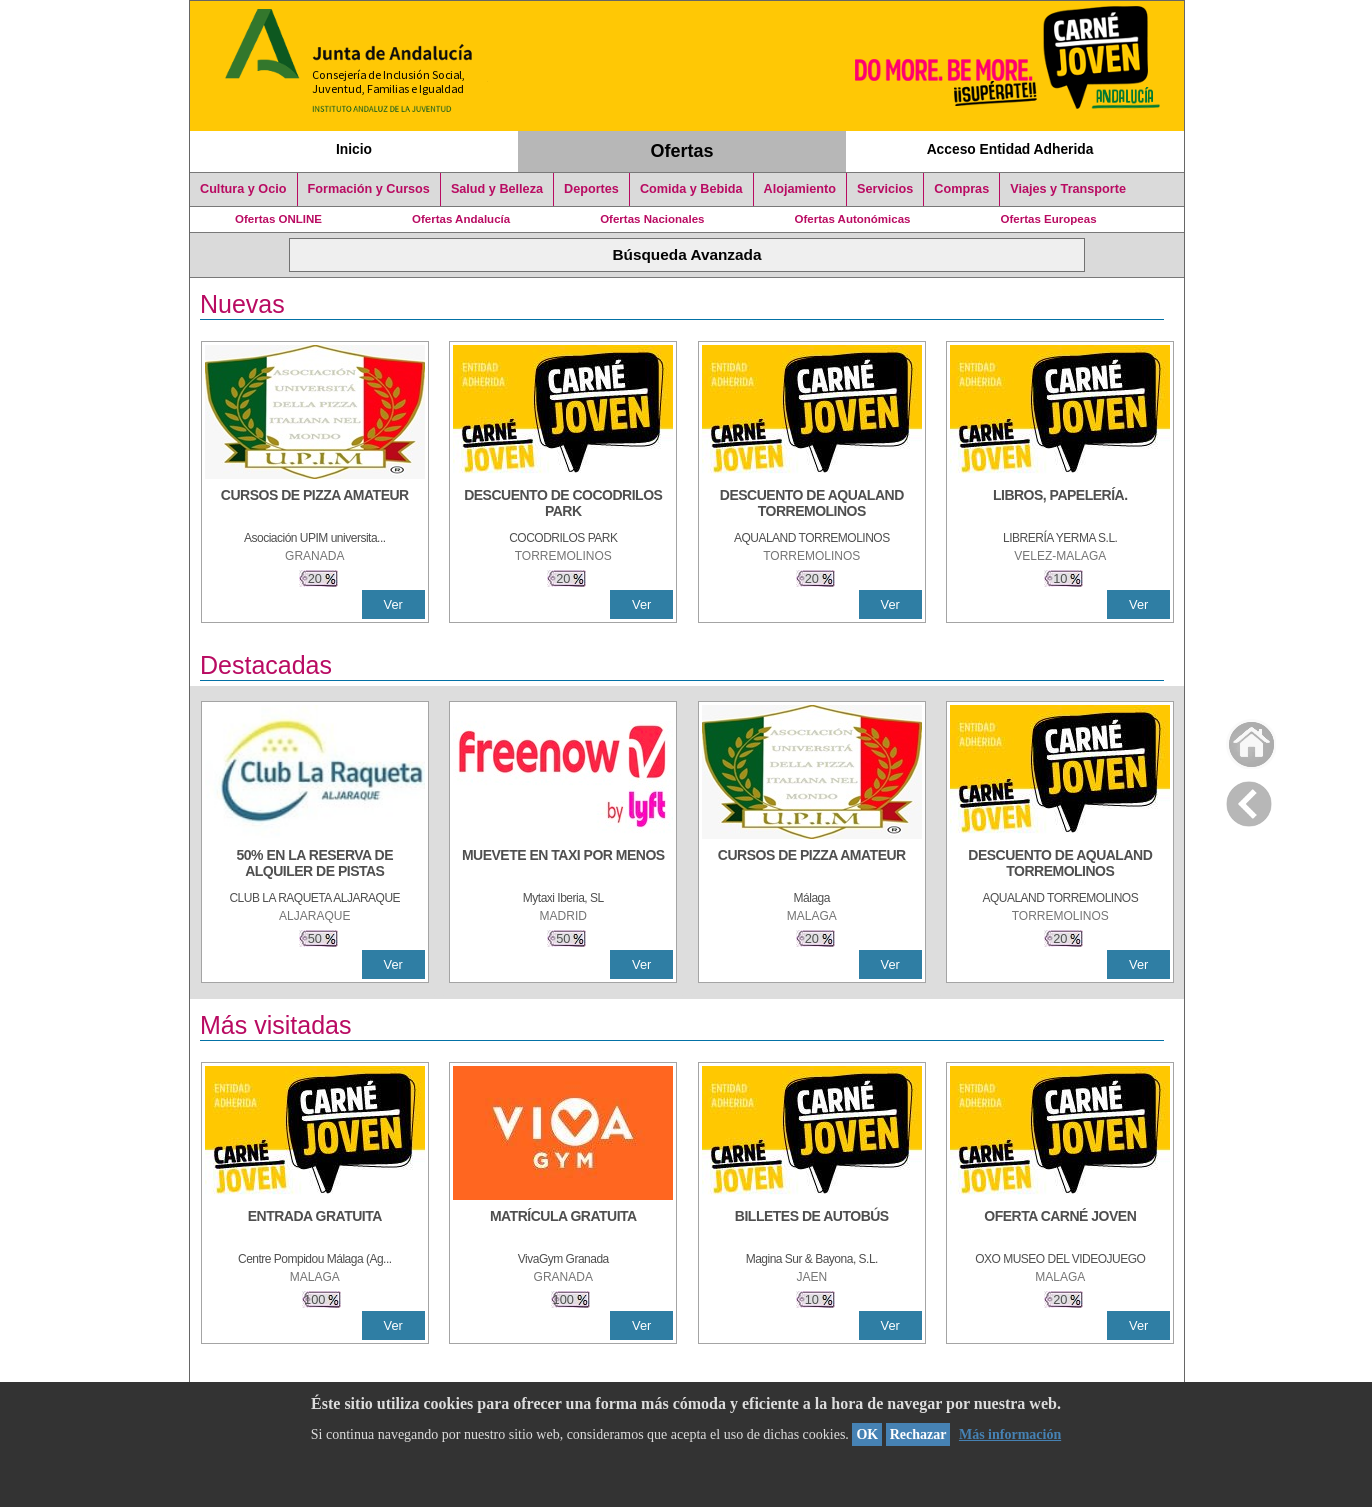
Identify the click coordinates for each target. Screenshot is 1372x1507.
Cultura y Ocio (243, 189)
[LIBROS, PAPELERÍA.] (1060, 505)
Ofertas (682, 151)
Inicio (354, 149)
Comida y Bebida (691, 189)
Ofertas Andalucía (461, 219)
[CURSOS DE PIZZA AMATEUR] (315, 505)
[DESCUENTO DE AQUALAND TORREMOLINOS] (812, 505)
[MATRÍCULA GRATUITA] (563, 1226)
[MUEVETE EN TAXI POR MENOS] (563, 865)
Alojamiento (800, 189)
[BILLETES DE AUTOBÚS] (812, 1226)
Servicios (885, 189)
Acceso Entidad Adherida (1010, 149)
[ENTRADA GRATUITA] (315, 1226)
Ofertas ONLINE (278, 219)
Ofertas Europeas (1049, 219)
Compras (961, 189)
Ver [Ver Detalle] (393, 604)
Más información (1010, 1434)
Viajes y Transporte (1068, 189)
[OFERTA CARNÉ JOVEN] (1060, 1226)
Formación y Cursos (369, 189)
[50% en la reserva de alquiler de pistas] (315, 865)
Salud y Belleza (497, 189)
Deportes (591, 189)
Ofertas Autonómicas (852, 219)
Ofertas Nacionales (652, 219)
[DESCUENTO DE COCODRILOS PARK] (563, 505)
